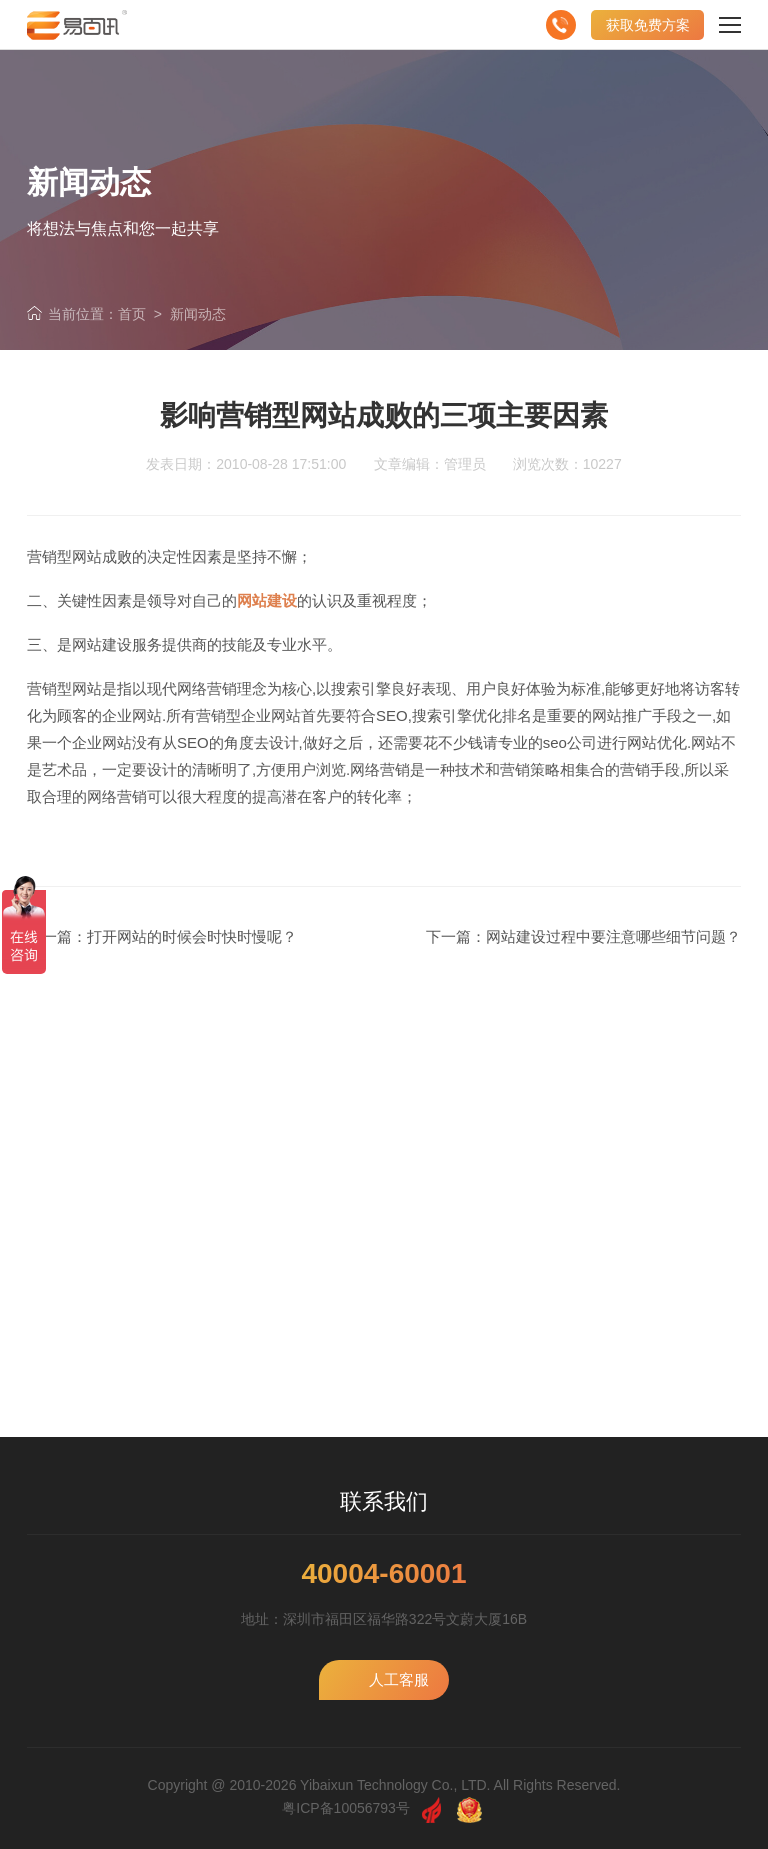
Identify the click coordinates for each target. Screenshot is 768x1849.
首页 (132, 314)
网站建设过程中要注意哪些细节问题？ (613, 936)
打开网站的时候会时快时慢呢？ (192, 936)
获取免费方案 (648, 25)
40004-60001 (383, 1574)
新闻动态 (198, 314)
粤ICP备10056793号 (346, 1808)
